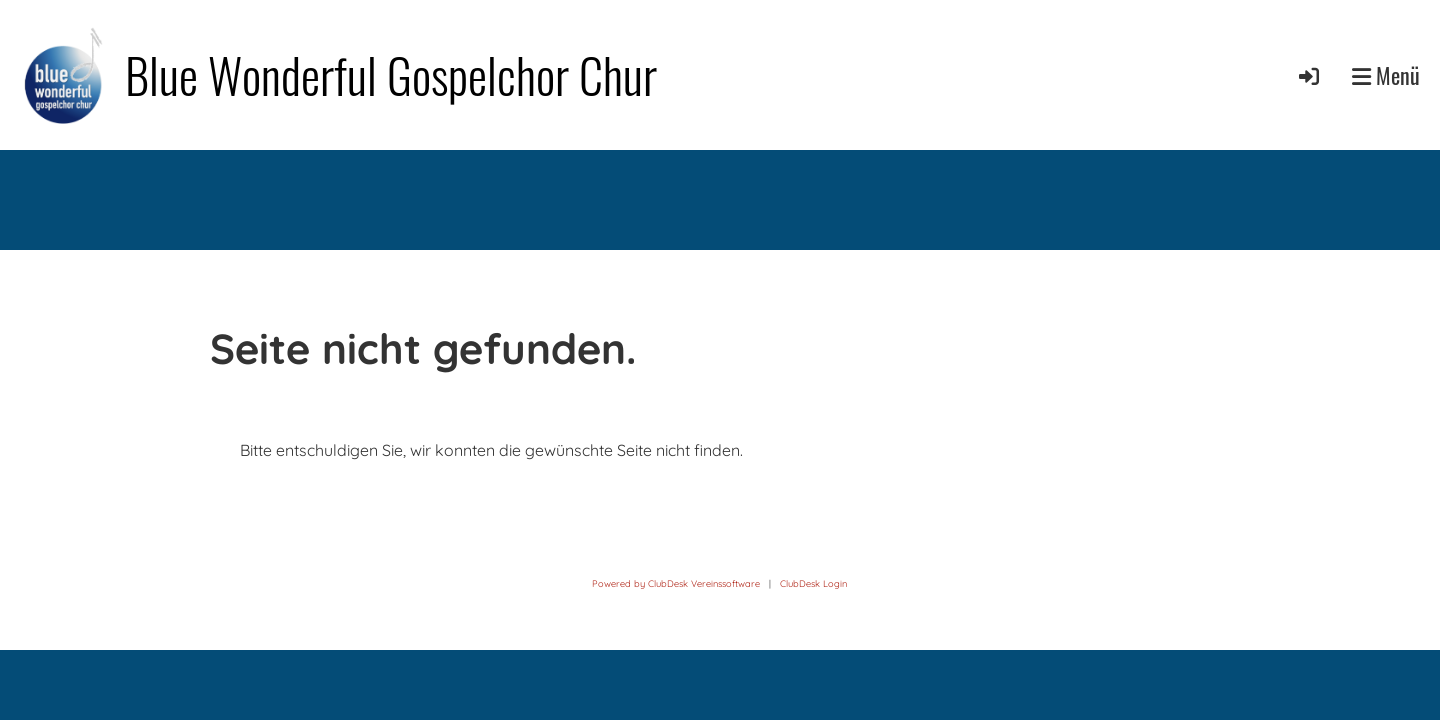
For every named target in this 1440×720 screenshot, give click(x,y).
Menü (1386, 75)
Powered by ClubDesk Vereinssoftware (676, 583)
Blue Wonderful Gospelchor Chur (391, 74)
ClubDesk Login (813, 583)
